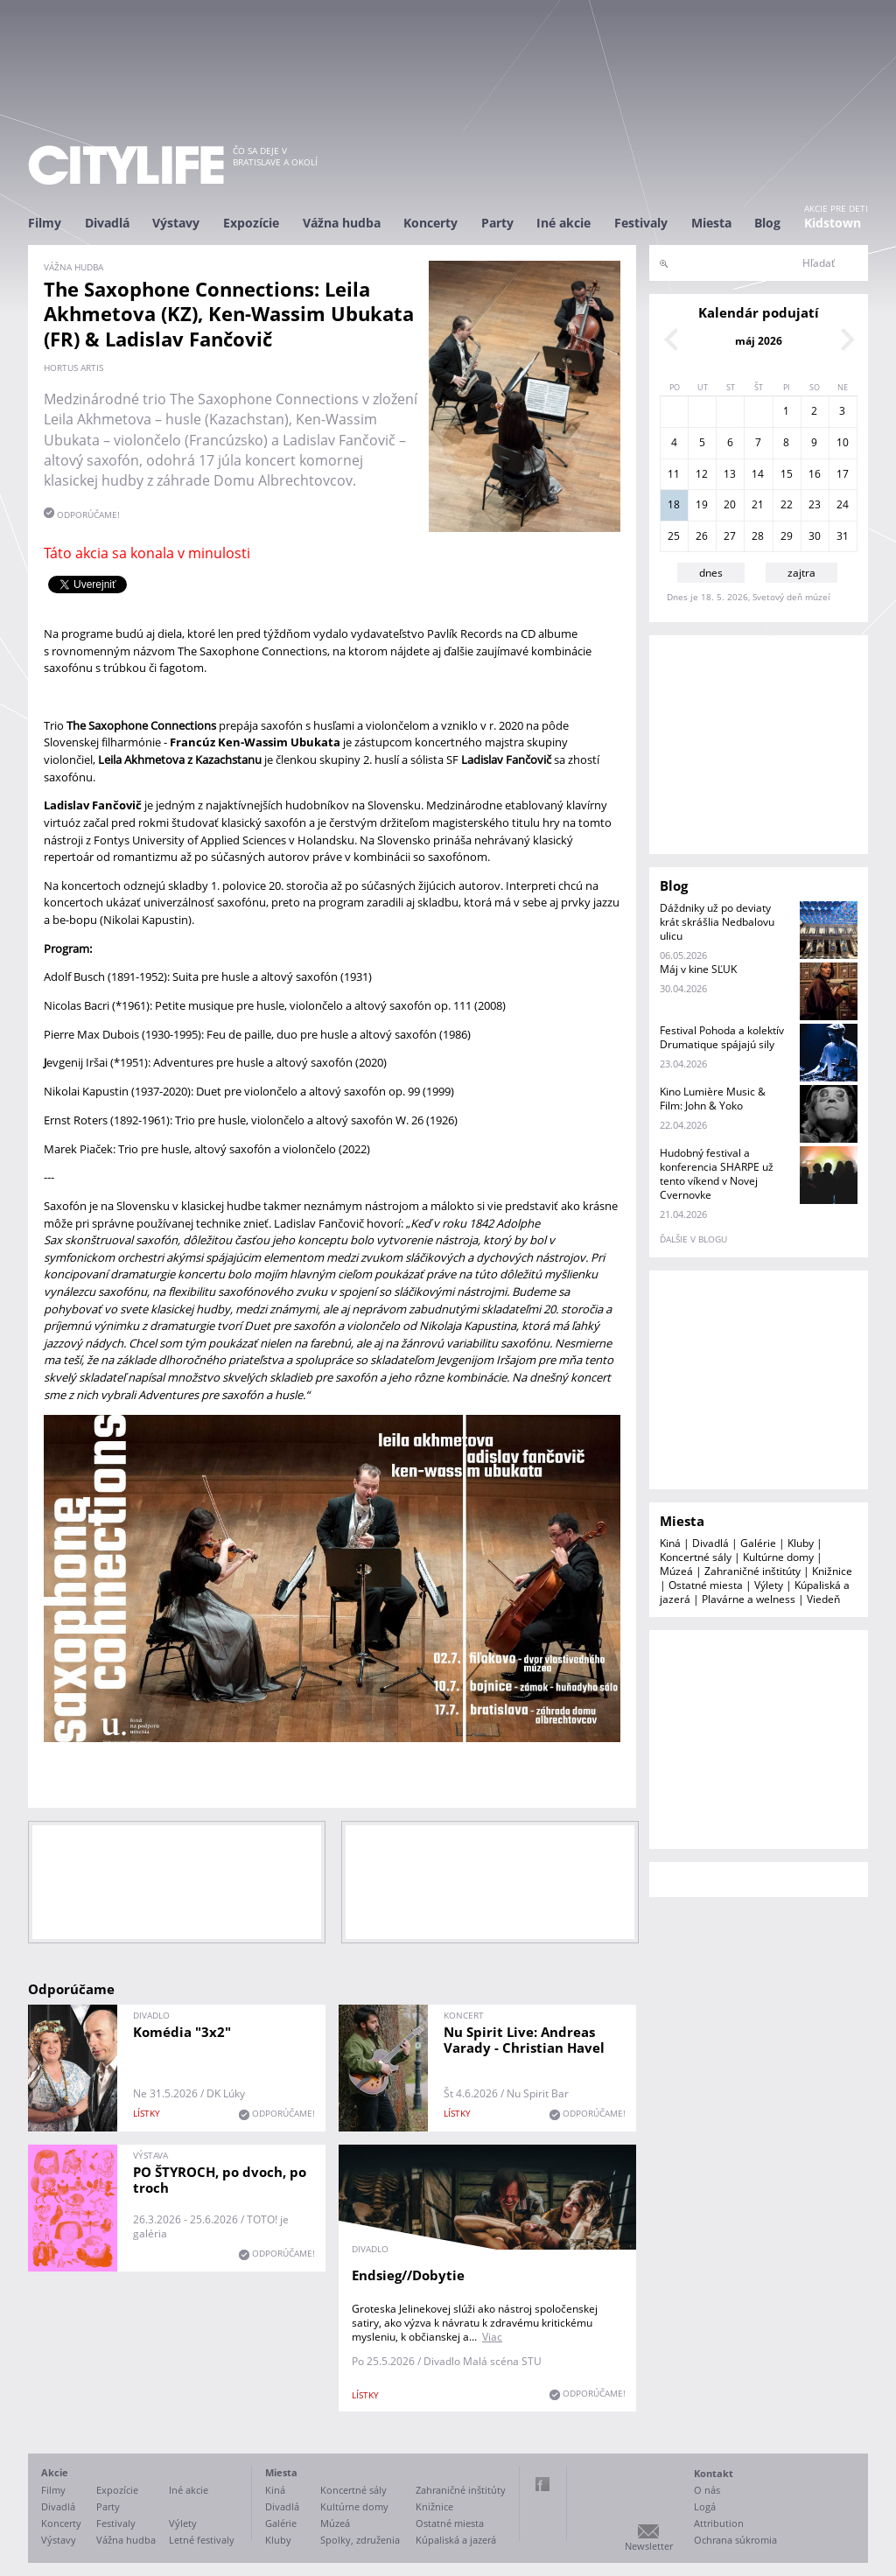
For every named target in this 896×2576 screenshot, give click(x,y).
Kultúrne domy (778, 1557)
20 (730, 504)
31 (842, 535)
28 (758, 535)
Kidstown (832, 222)
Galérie (758, 1543)
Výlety (768, 1585)
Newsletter (649, 2545)
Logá (705, 2506)
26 (702, 535)
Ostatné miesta (705, 1585)
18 (674, 504)
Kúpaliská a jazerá (456, 2539)
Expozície (251, 222)
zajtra (802, 572)
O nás (707, 2489)
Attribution (719, 2523)
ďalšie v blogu (693, 1239)
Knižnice (832, 1571)
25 (674, 535)
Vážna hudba (342, 222)
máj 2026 (758, 340)
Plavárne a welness (748, 1599)
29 (786, 535)
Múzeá (676, 1571)
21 (758, 504)
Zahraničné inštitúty (752, 1571)
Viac (492, 2336)
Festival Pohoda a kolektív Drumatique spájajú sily (722, 1037)
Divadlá (107, 222)
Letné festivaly (201, 2539)
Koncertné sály (696, 1557)
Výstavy (176, 222)
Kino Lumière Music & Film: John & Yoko (713, 1098)
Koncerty (430, 222)
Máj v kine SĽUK (698, 969)
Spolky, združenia (360, 2539)
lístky (146, 2113)
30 (814, 535)
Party (497, 222)
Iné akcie (563, 222)
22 (786, 504)
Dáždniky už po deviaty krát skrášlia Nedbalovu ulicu (717, 921)
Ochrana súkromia (735, 2539)
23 (814, 504)
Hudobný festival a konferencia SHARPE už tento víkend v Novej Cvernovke (717, 1173)
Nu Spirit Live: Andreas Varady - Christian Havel (524, 2039)
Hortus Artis (73, 367)
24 (842, 504)
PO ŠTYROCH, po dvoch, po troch (219, 2179)
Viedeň (823, 1599)
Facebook (542, 2484)
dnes (711, 572)
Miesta (711, 222)
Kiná (670, 1543)
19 (702, 504)
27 (730, 535)
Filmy (44, 222)
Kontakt (713, 2473)
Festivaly (641, 222)
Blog (767, 222)
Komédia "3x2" (182, 2031)
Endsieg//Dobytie (408, 2275)
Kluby (801, 1543)
